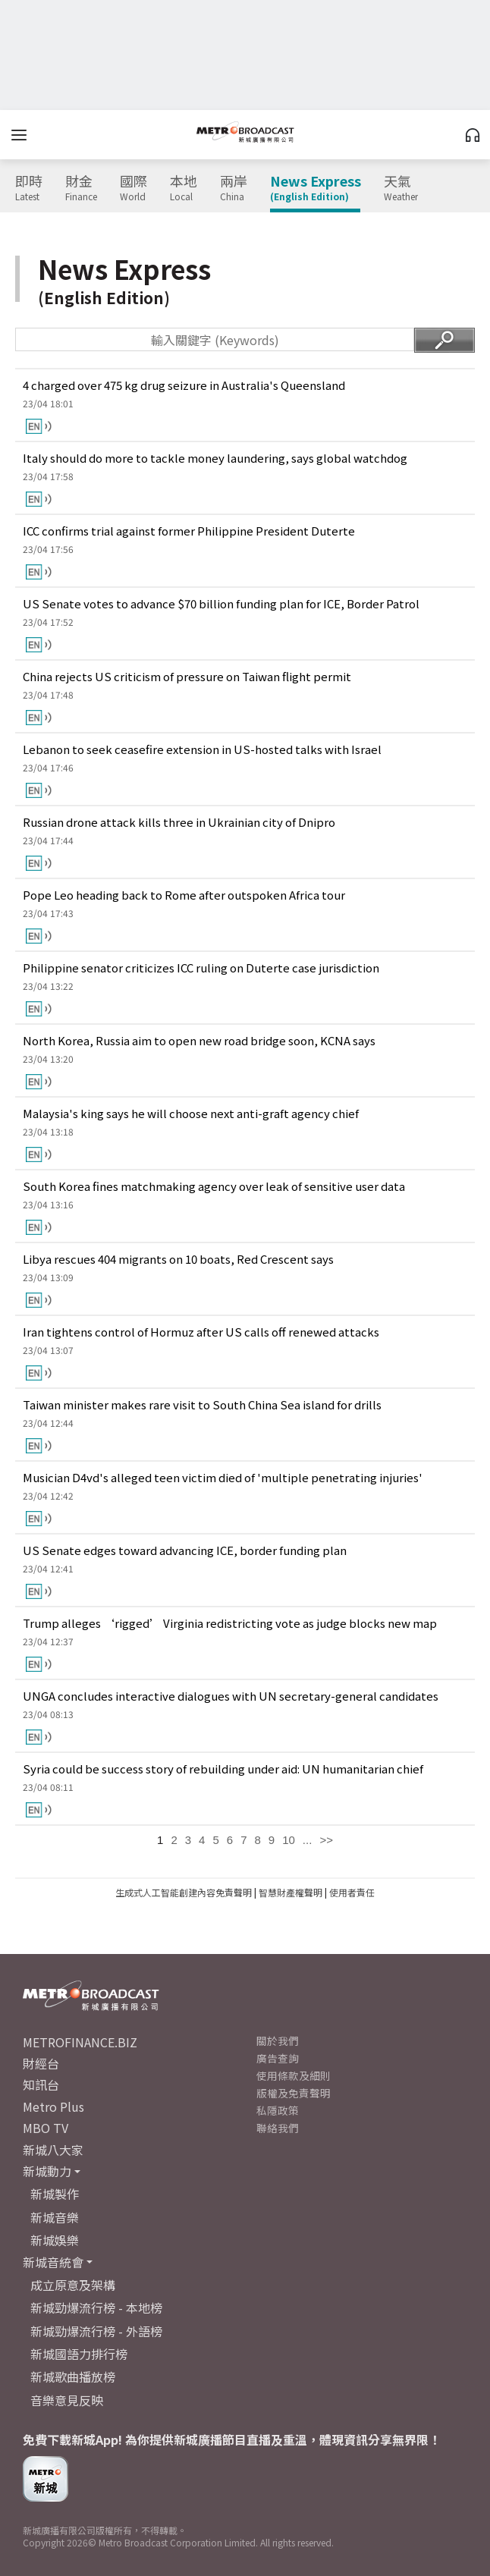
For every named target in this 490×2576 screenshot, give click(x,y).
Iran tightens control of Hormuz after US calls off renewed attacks (201, 1332)
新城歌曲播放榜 (72, 2376)
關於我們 (277, 2040)
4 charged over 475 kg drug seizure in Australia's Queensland (184, 385)
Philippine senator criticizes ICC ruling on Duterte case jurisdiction (201, 967)
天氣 (401, 188)
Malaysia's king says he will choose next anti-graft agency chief (191, 1113)
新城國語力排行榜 (78, 2354)
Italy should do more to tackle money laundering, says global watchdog (215, 458)
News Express (315, 188)
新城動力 (47, 2171)
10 (288, 1839)
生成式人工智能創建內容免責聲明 (183, 1892)
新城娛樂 (54, 2240)
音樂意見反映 (66, 2400)
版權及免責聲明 (293, 2092)
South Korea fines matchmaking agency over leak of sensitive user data (214, 1186)
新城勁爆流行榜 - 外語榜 (96, 2331)
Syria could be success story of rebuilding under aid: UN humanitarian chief (223, 1768)
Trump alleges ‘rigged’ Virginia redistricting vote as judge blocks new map (230, 1623)
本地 (183, 188)
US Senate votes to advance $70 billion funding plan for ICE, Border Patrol (221, 603)
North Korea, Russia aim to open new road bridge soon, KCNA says (199, 1040)
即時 (28, 188)
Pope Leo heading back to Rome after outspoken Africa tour (184, 895)
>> (326, 1839)
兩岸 (233, 188)
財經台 (41, 2063)
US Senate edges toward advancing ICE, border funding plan (185, 1550)
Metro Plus (53, 2106)
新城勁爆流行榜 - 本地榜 (96, 2307)
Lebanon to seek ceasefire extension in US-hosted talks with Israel (202, 749)
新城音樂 (54, 2217)
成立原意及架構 (72, 2285)
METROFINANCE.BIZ (80, 2042)
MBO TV (45, 2128)
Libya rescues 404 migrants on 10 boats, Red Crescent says (178, 1259)
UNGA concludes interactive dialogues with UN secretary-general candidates (230, 1696)
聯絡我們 (277, 2127)
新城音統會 (53, 2262)
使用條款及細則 (293, 2075)
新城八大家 (53, 2150)
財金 (81, 188)
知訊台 (41, 2084)
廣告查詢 (277, 2058)
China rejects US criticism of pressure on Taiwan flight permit (187, 676)
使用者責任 (352, 1892)
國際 (133, 188)
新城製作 (54, 2194)
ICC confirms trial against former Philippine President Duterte (189, 531)
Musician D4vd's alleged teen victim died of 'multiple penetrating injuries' (222, 1477)
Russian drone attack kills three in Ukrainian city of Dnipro (179, 822)
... (308, 1839)
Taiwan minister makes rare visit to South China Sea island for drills (202, 1404)
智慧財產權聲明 (290, 1892)
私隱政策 (277, 2110)
